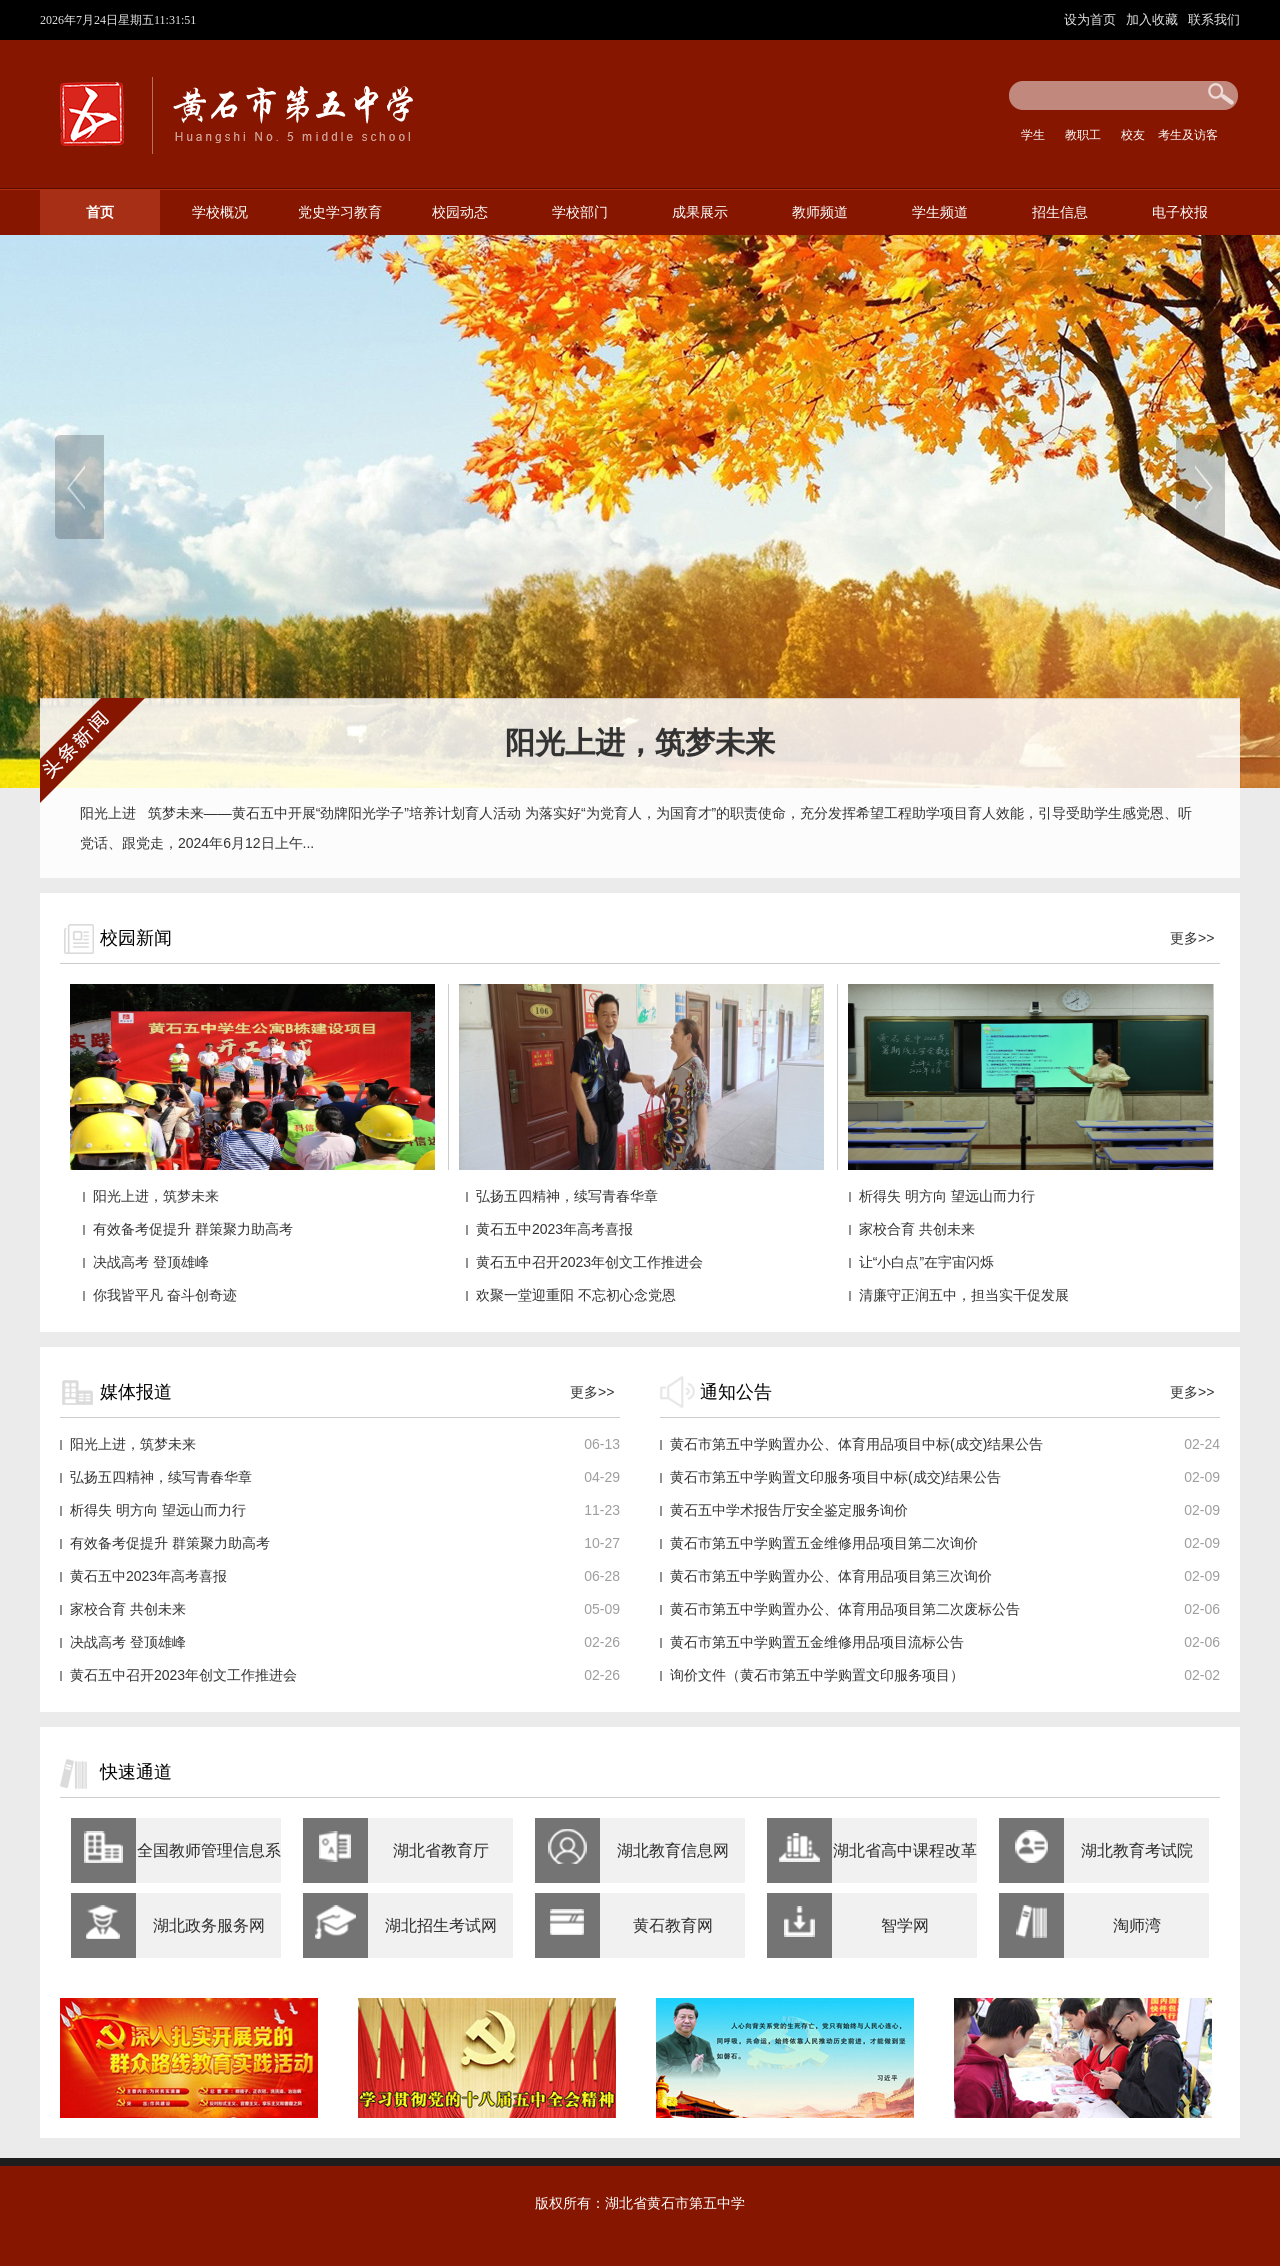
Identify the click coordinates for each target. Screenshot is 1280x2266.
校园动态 (460, 212)
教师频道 (820, 212)
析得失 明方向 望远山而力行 (947, 1196)
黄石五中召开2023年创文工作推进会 (589, 1262)
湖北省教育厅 (441, 1850)
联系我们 (1214, 19)
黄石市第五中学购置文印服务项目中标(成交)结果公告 (835, 1477)
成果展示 (700, 212)
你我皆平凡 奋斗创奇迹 (165, 1295)
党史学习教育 (340, 212)
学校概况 (220, 212)
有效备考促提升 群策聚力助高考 (193, 1229)
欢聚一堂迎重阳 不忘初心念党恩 (576, 1295)
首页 (100, 212)
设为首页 (1092, 19)
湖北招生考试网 (441, 1925)
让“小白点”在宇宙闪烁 (926, 1262)
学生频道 (940, 212)
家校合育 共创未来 (917, 1229)
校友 (1133, 135)
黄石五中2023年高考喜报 (554, 1229)
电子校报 (1180, 212)
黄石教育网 (673, 1925)
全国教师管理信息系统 (209, 1862)
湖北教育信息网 (673, 1850)
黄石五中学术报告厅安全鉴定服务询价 (789, 1510)
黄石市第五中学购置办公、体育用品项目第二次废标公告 (845, 1609)
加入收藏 (1154, 19)
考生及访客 (1188, 135)
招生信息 (1060, 212)
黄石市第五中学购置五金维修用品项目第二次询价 (824, 1543)
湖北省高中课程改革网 (905, 1862)
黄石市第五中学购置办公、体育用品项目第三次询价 (831, 1576)
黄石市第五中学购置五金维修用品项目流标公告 (817, 1642)
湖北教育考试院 (1137, 1850)
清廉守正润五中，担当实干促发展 (964, 1295)
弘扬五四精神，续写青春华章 (567, 1196)
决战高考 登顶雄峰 (151, 1262)
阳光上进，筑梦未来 (156, 1196)
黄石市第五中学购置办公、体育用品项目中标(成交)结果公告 (856, 1444)
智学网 (905, 1925)
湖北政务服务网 (209, 1925)
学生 (1033, 135)
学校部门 (580, 212)
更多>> (1192, 938)
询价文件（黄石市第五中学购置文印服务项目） (817, 1675)
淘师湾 (1137, 1925)
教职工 (1083, 135)
